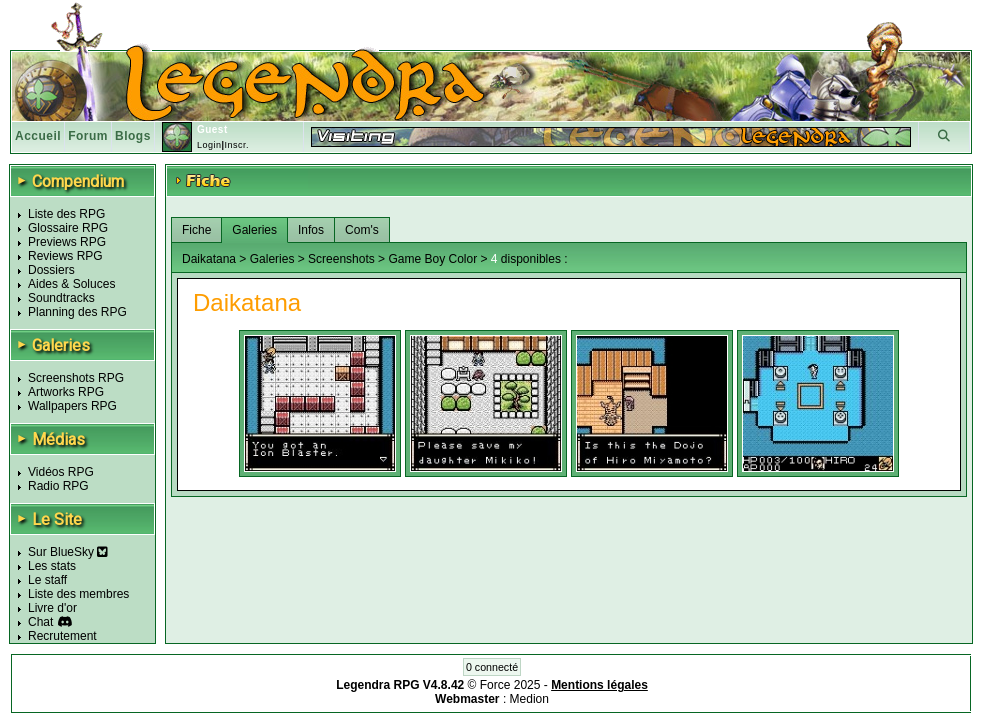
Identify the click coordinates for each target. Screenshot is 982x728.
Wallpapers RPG (72, 406)
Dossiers (51, 270)
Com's (362, 230)
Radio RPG (58, 486)
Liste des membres (78, 594)
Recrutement (62, 636)
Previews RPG (67, 242)
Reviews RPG (65, 256)
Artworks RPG (66, 392)
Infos (311, 230)
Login (209, 145)
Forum (88, 136)
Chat (40, 622)
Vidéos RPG (61, 472)
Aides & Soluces (71, 284)
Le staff (47, 580)
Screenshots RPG (76, 378)
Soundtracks (61, 298)
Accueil (38, 136)
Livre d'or (52, 608)
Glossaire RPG (68, 228)
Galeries (254, 230)
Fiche (196, 230)
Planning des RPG (77, 312)
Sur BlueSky (68, 552)
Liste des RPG (66, 214)
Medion (529, 699)
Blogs (133, 136)
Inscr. (236, 145)
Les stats (52, 566)
